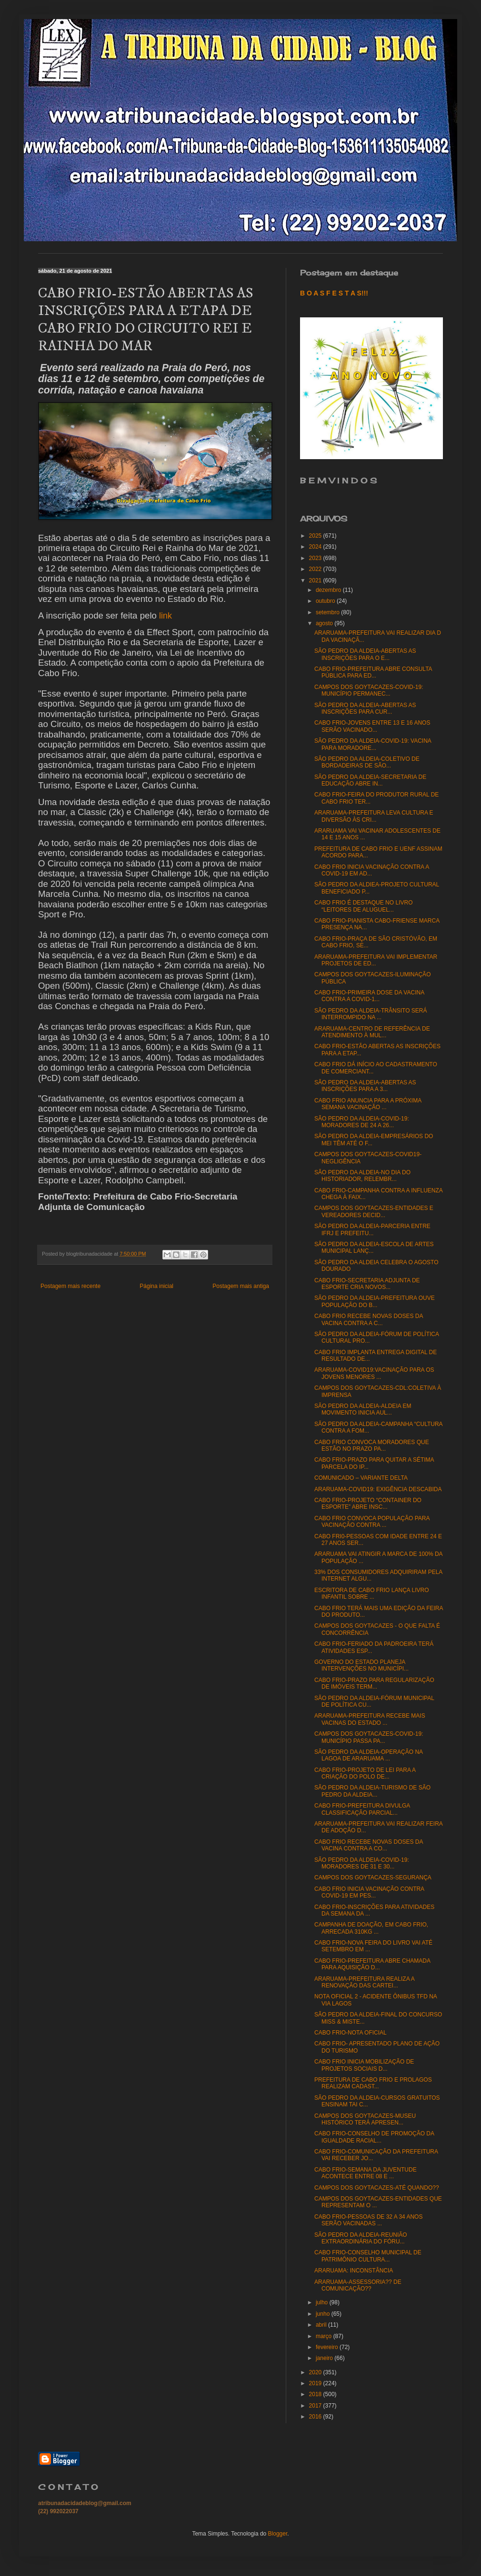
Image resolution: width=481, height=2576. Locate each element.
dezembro (329, 590)
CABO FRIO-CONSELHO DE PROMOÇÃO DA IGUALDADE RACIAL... (374, 2136)
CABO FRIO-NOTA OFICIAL (350, 2032)
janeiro (325, 2358)
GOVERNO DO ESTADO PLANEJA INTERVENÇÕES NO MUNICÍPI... (361, 1665)
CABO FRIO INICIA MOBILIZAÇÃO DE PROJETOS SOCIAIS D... (364, 2065)
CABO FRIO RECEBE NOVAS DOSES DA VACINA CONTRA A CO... (368, 1845)
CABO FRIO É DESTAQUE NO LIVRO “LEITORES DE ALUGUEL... (363, 906)
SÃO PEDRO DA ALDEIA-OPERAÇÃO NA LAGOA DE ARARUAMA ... (368, 1755)
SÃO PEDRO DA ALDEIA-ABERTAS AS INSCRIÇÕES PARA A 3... (365, 1085)
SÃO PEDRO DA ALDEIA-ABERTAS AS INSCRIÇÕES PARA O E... (365, 654)
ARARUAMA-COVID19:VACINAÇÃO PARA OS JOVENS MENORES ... (374, 1373)
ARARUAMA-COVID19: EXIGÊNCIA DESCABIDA (377, 1489)
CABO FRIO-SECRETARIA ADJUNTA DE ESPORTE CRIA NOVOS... (367, 1283)
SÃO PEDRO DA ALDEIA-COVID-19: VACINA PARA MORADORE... (372, 744)
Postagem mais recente (70, 1286)
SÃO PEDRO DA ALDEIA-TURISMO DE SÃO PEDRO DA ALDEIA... (372, 1791)
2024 (316, 546)
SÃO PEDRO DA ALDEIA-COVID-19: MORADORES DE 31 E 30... (361, 1863)
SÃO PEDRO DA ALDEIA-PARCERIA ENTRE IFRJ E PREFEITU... (372, 1229)
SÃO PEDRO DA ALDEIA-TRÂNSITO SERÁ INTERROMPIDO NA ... (370, 1014)
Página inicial (156, 1286)
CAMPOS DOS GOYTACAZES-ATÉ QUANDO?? (376, 2187)
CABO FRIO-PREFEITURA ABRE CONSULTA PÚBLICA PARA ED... (373, 672)
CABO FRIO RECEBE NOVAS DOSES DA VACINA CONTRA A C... (368, 1319)
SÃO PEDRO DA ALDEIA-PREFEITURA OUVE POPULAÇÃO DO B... (374, 1301)
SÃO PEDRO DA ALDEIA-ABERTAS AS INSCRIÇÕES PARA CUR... (365, 708)
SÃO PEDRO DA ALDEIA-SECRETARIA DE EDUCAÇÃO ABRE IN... (370, 780)
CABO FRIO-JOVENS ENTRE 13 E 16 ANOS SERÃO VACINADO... (372, 726)
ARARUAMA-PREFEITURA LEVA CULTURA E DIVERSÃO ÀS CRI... (373, 816)
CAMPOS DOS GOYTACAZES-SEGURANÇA (372, 1877)
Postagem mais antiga (240, 1286)
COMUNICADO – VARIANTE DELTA (361, 1478)
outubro (326, 601)
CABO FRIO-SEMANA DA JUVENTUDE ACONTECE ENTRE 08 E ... (365, 2173)
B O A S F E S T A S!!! (334, 293)
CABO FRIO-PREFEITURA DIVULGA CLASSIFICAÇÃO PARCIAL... (362, 1809)
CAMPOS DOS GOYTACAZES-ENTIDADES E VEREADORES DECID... (373, 1211)
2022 (316, 569)
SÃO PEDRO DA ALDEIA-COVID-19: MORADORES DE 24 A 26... (361, 1122)
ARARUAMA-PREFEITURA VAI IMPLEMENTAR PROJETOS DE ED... (375, 960)
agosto (325, 623)
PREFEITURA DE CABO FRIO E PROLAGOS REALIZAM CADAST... (373, 2083)
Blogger (278, 2533)
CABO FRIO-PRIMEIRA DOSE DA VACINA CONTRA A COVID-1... (369, 996)
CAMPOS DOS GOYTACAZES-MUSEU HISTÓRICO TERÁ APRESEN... (365, 2119)
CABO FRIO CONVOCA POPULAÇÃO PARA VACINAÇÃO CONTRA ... (372, 1521)
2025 (316, 535)
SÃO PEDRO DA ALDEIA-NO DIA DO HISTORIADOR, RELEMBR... (362, 1175)
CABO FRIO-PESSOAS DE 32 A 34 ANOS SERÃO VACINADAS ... (368, 2220)
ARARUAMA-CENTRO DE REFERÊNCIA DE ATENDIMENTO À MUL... (372, 1032)
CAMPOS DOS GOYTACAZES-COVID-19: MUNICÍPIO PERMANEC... (368, 690)
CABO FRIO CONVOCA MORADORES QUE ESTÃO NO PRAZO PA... (371, 1445)
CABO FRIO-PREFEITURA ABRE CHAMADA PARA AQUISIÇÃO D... (372, 1964)
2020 (316, 2372)
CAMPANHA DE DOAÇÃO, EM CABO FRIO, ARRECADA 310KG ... (371, 1928)
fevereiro (328, 2347)
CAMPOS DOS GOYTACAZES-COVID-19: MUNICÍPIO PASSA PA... (368, 1737)
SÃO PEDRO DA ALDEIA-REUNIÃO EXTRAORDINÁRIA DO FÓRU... (360, 2238)
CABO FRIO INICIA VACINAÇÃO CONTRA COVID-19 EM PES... (369, 1892)
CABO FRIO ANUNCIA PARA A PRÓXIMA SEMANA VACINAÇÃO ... (367, 1104)
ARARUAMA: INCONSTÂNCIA (353, 2270)
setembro (328, 612)
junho (323, 2314)
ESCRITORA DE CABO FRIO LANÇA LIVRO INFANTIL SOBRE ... (371, 1593)
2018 (316, 2394)
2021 (316, 580)
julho (323, 2302)
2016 (316, 2416)
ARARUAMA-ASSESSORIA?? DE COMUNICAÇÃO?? (357, 2285)
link (165, 615)
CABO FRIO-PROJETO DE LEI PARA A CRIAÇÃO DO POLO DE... (364, 1773)
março (324, 2336)
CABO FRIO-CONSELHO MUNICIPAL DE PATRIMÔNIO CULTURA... (367, 2255)
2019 (316, 2383)
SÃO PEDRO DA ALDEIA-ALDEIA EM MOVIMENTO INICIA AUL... (362, 1409)
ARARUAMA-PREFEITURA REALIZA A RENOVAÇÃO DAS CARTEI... (364, 1982)
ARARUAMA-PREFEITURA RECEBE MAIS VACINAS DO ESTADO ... (369, 1719)
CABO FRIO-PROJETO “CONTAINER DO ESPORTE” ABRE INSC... (367, 1503)
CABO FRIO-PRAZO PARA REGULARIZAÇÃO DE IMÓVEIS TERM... (374, 1683)
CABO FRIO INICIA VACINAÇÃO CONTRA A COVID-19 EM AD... (371, 870)
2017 (316, 2405)
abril (322, 2324)
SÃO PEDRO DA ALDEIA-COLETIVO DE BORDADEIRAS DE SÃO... (367, 762)
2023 (316, 558)
